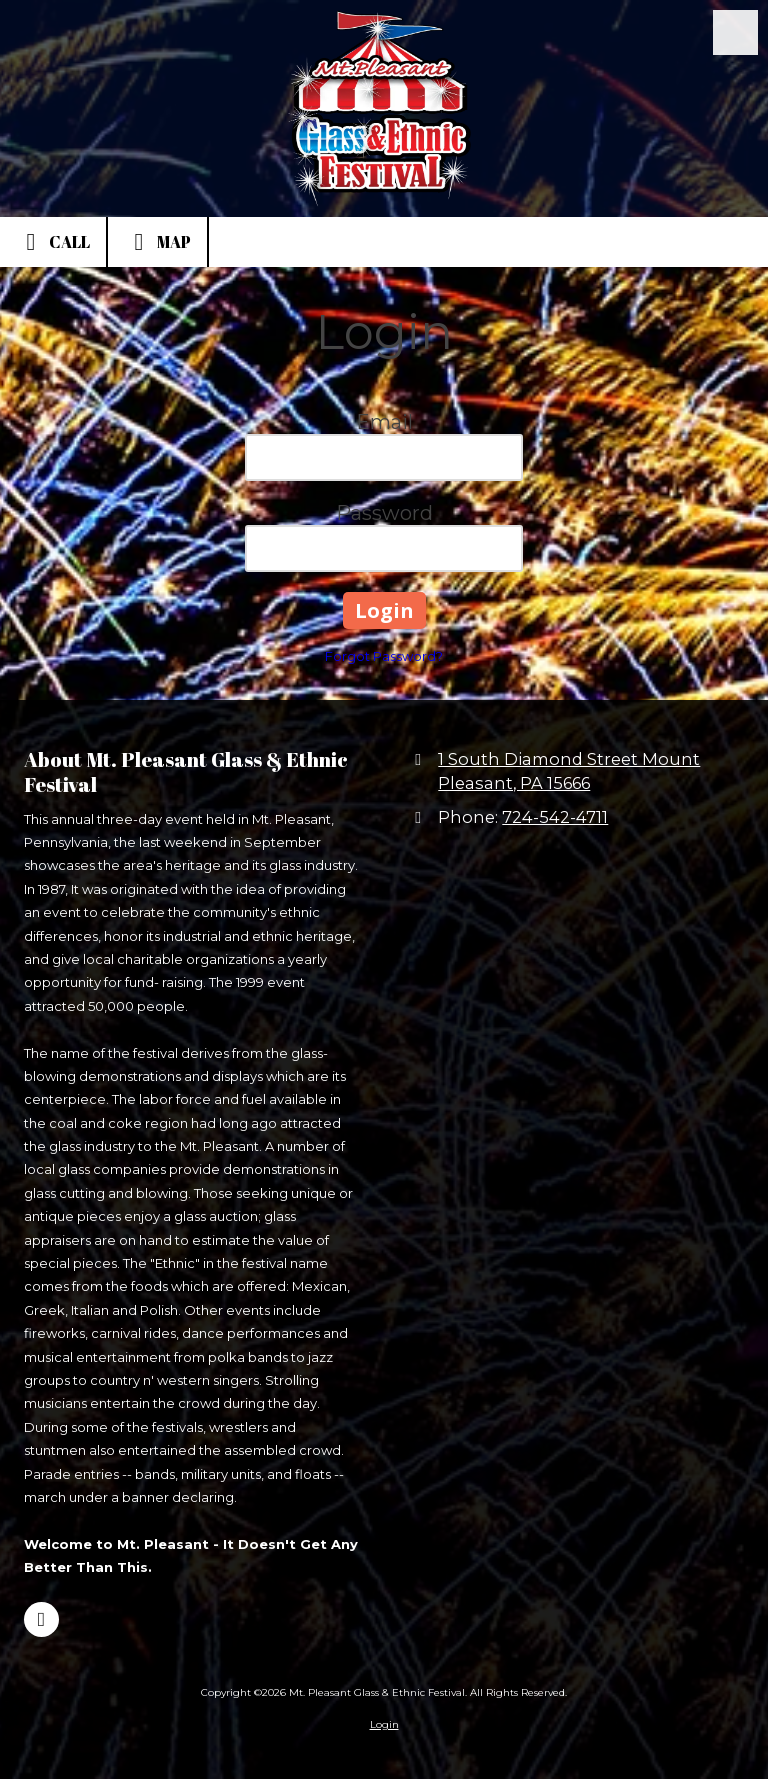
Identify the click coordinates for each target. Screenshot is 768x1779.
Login (384, 1724)
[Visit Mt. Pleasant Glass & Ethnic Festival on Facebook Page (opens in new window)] (41, 1619)
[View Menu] (735, 32)
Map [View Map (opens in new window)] (157, 242)
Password (384, 513)
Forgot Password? (384, 656)
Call (53, 242)
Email (384, 422)
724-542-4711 (555, 817)
